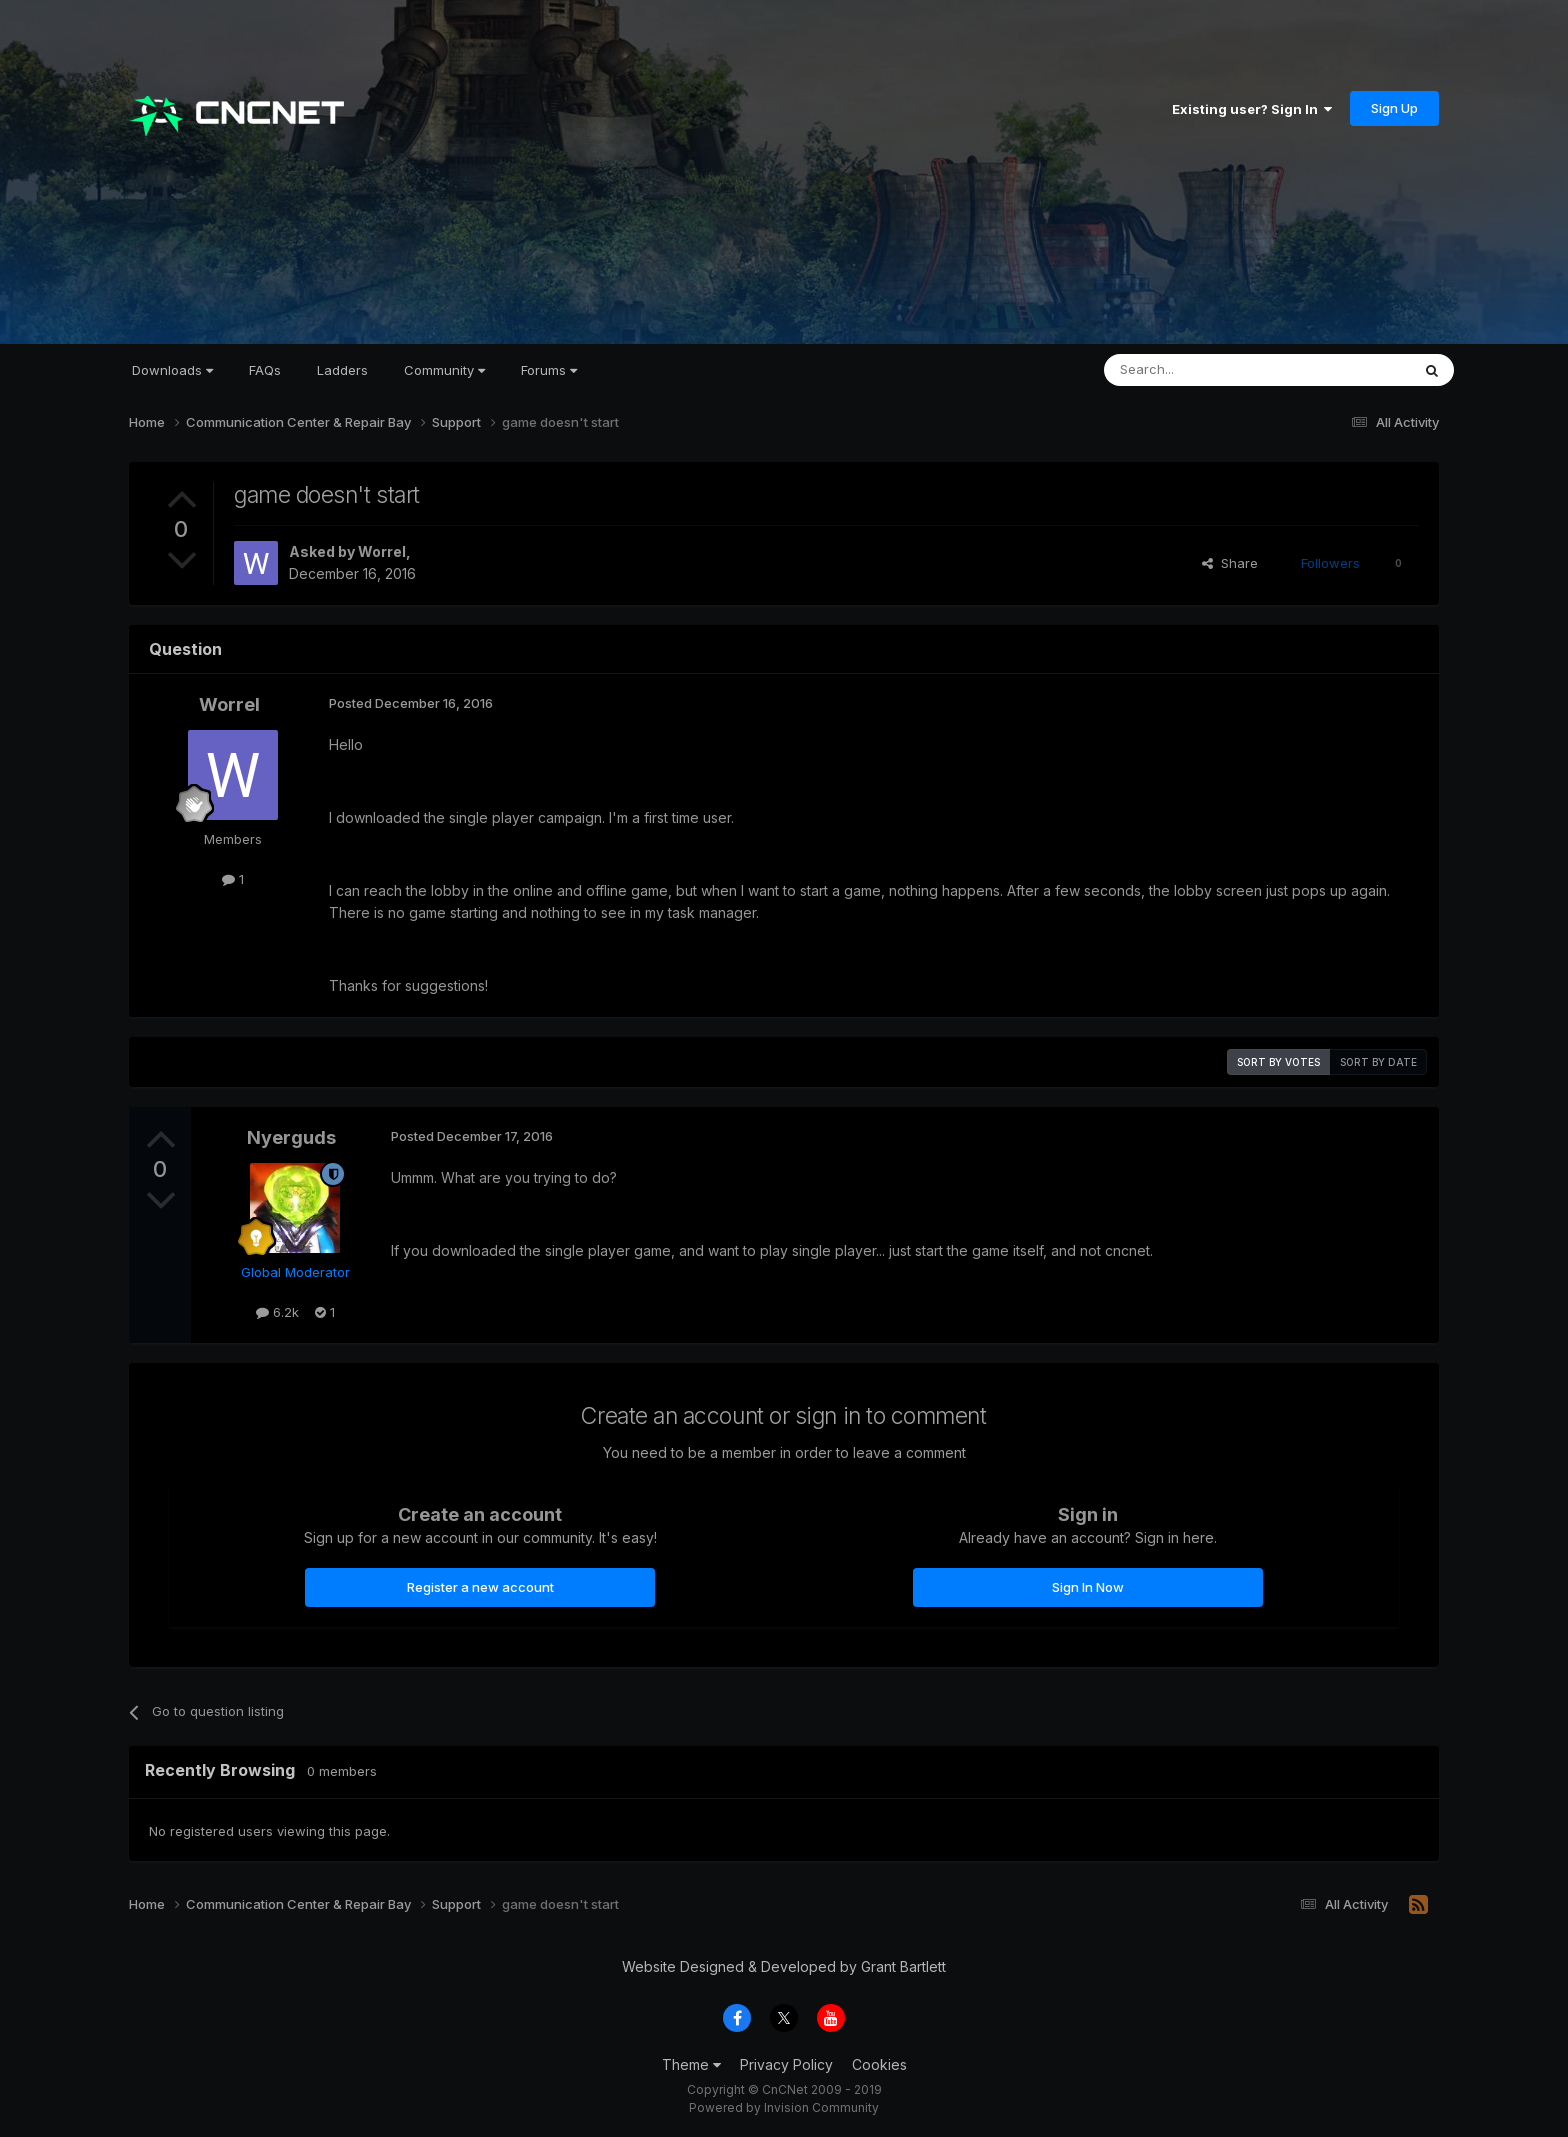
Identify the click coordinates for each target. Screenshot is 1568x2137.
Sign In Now (1088, 1587)
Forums (549, 370)
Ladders (342, 370)
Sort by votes (1278, 1062)
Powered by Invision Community (784, 2107)
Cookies (879, 2064)
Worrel (382, 551)
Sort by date (1378, 1062)
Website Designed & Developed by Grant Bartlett (784, 1966)
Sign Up (1394, 108)
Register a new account (480, 1587)
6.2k (277, 1312)
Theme (691, 2064)
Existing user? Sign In (1252, 109)
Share (1230, 563)
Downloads (172, 370)
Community (444, 370)
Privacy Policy (786, 2064)
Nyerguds (291, 1137)
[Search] (1206, 370)
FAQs (265, 370)
